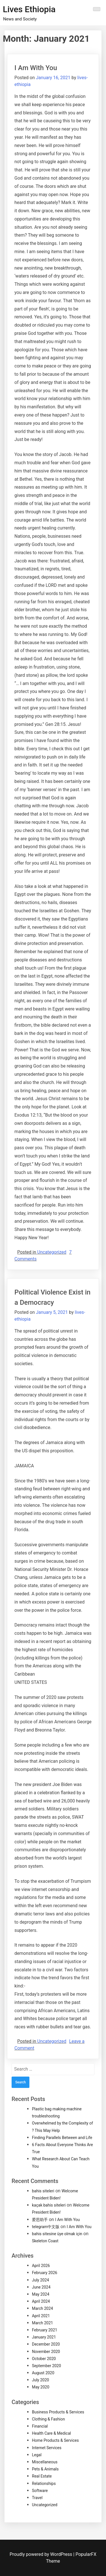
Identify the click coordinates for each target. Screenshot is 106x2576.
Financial (40, 2426)
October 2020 (44, 2358)
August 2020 (43, 2373)
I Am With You (35, 68)
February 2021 (44, 2330)
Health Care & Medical (51, 2433)
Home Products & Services (55, 2440)
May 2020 (40, 2387)
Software (40, 2490)
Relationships (44, 2483)
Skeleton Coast (45, 2241)
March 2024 (42, 2308)
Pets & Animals (45, 2469)
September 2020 (46, 2365)
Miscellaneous (44, 2462)
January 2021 (44, 2337)
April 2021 (41, 2316)
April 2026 (41, 2265)
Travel (37, 2497)
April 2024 (41, 2301)
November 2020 (46, 2351)
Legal (37, 2455)
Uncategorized (51, 1252)
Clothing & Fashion (48, 2419)
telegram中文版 (45, 2226)
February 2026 (44, 2272)
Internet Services (46, 2447)
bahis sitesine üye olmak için (57, 2234)
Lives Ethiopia (29, 9)
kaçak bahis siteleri (49, 2205)
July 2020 (40, 2380)
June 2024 (41, 2287)
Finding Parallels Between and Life (62, 2137)
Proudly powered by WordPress (41, 2554)
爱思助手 (40, 2219)
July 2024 (40, 2280)
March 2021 (42, 2323)
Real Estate (42, 2476)
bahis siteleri (43, 2191)
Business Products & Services (58, 2412)
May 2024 (40, 2294)
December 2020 (46, 2344)
